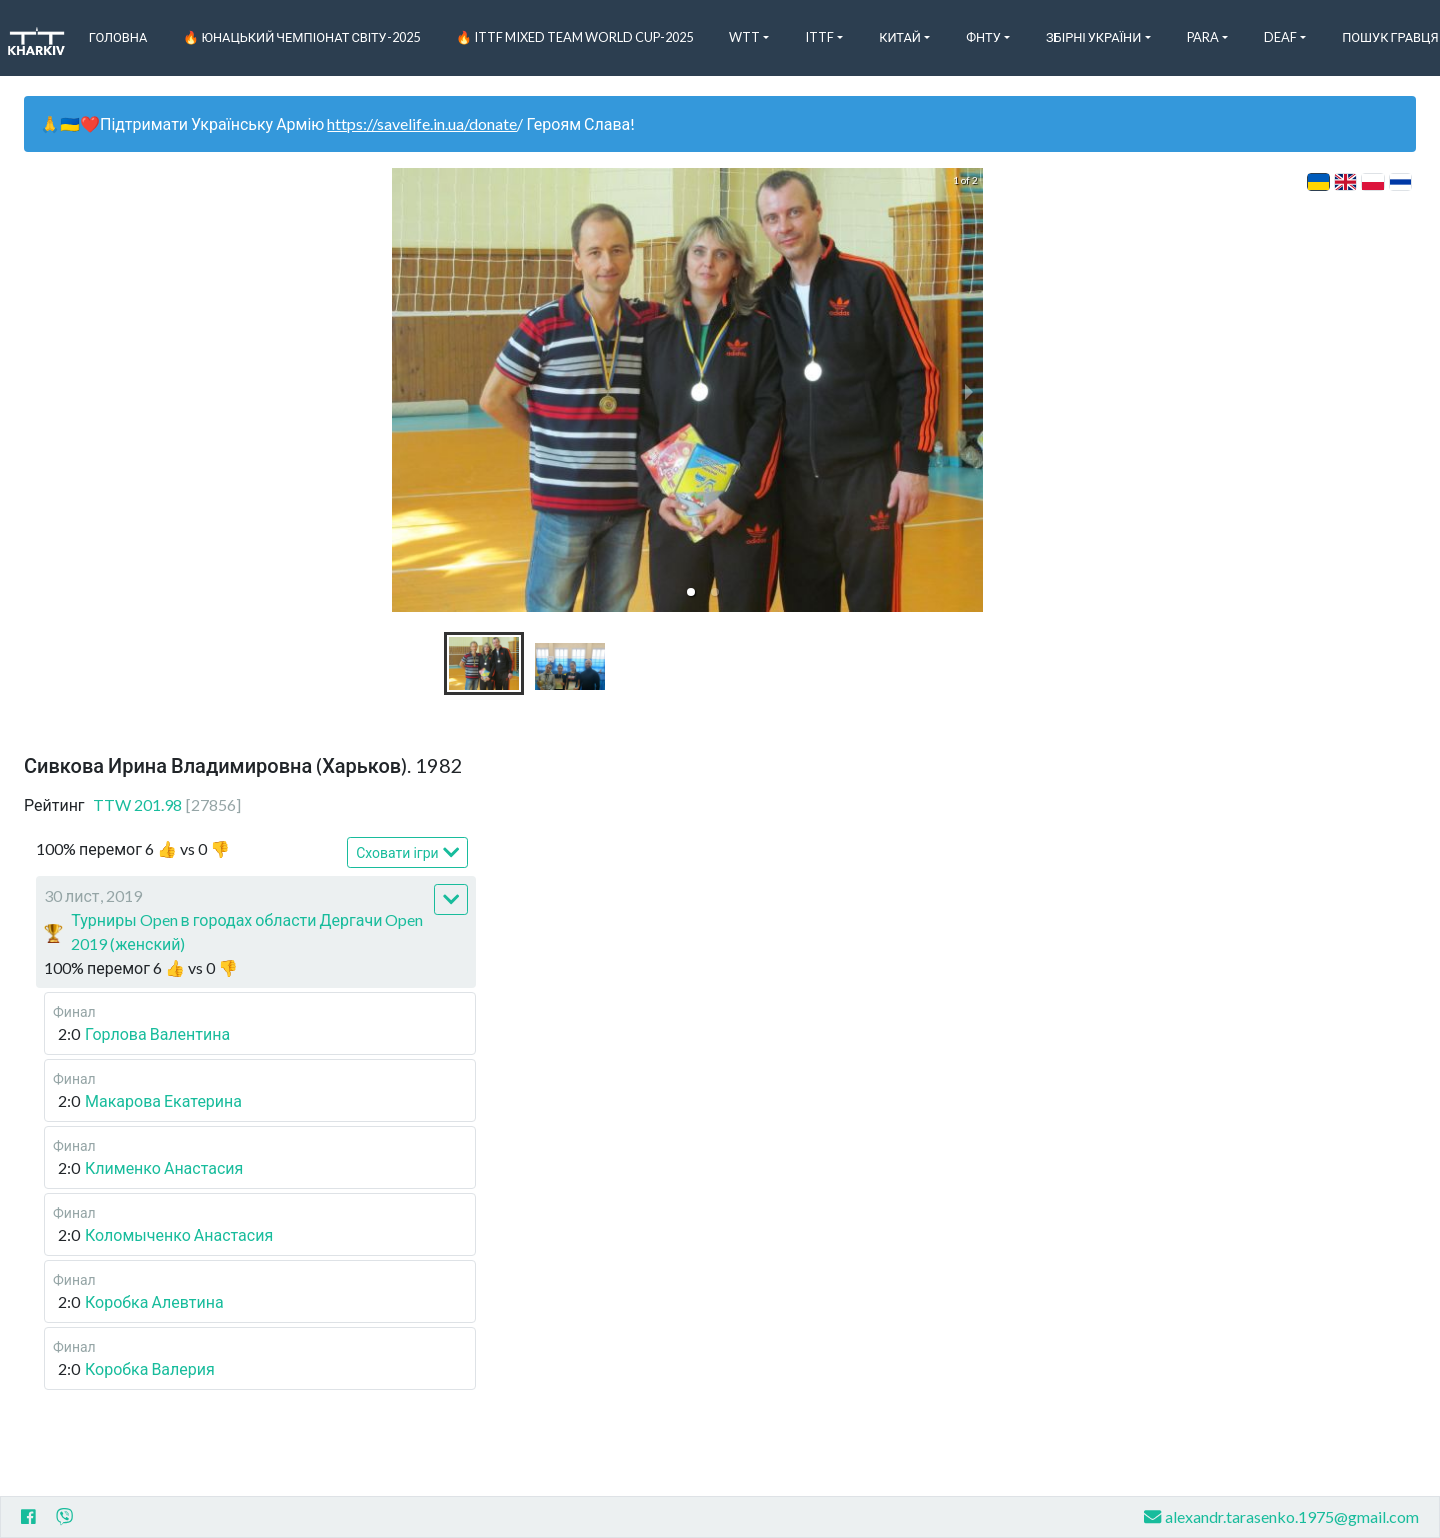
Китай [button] (900, 37)
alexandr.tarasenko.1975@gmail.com (1281, 1516)
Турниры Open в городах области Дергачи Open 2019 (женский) (247, 931)
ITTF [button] (819, 37)
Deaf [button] (1280, 37)
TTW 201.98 (167, 804)
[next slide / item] (969, 390)
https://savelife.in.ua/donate (422, 123)
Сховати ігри (407, 852)
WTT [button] (744, 37)
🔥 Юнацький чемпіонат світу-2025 (301, 37)
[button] (691, 592)
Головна (118, 37)
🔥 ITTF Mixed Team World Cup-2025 (574, 37)
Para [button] (1203, 37)
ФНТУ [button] (983, 37)
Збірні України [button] (1093, 37)
